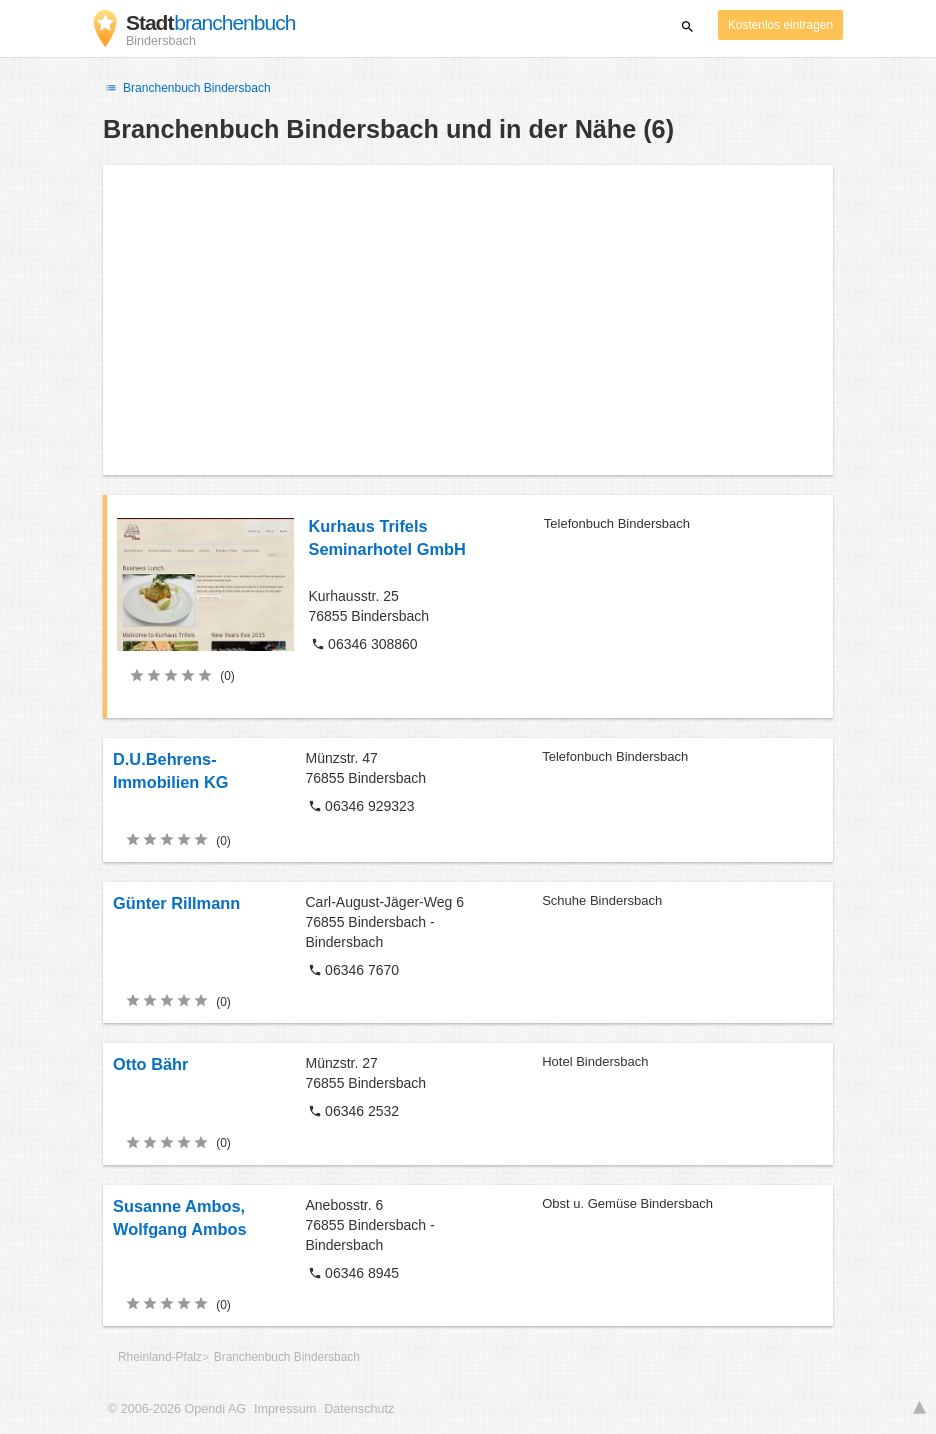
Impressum (285, 1409)
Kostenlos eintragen (780, 25)
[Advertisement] (468, 320)
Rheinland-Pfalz (160, 1357)
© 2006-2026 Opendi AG (177, 1409)
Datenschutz (359, 1409)
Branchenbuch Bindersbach (187, 88)
